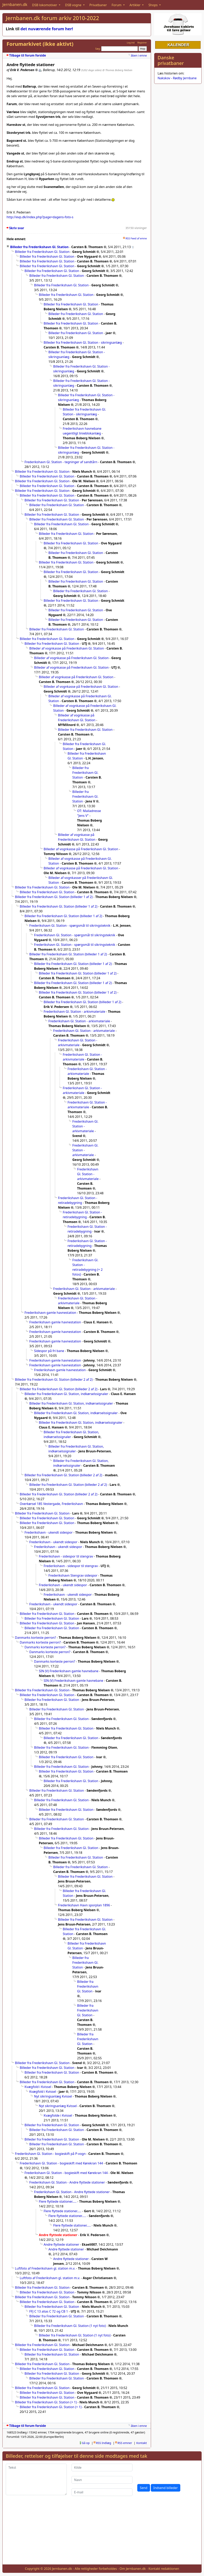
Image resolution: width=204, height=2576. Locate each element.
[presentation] (167, 2471)
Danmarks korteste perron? (35, 1637)
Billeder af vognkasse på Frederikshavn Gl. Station (66, 648)
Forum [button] (117, 5)
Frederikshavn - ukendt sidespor (49, 1532)
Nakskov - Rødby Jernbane (177, 78)
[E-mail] (102, 2492)
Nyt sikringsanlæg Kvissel (53, 2096)
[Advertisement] (102, 2533)
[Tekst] (36, 2479)
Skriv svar (16, 228)
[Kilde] (102, 2467)
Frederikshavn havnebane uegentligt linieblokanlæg (82, 430)
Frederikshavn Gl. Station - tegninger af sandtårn (61, 462)
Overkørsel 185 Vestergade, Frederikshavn (51, 1504)
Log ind (130, 42)
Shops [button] (153, 5)
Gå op (86, 2443)
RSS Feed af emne (136, 238)
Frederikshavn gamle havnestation (50, 1312)
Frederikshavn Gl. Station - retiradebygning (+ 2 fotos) (87, 1267)
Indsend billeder (165, 2488)
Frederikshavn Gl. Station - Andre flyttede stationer (67, 2182)
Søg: (98, 48)
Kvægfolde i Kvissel (58, 2115)
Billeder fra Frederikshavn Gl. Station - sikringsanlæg (83, 342)
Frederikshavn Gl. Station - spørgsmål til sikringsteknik (69, 925)
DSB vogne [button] (73, 5)
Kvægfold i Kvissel (38, 2087)
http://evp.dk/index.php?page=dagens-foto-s (40, 217)
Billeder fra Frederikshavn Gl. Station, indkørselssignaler (66, 1394)
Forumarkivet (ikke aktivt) (40, 43)
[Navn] (102, 2480)
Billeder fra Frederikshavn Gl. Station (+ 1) (46, 2402)
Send (143, 2488)
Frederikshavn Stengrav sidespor (72, 1575)
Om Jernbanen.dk (133, 2568)
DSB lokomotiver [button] (45, 5)
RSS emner (125, 2443)
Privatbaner (98, 5)
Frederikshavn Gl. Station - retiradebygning (77, 1200)
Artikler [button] (135, 5)
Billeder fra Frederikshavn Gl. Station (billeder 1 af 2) (54, 897)
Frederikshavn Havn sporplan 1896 (84, 1905)
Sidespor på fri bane (49, 1351)
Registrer (142, 42)
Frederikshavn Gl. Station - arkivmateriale (74, 1011)
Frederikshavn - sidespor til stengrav (66, 1556)
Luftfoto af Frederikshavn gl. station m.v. (45, 2268)
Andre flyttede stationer (61, 2244)
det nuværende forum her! (47, 28)
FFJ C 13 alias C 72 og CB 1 (48, 2311)
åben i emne (139, 55)
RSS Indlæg (103, 2443)
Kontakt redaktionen (163, 2568)
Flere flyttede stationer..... (57, 2201)
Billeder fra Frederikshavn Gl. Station (39, 247)
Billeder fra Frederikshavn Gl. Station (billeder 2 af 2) (54, 1379)
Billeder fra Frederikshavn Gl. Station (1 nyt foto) (70, 2326)
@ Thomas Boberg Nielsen (117, 70)
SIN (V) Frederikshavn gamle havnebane (68, 1671)
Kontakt (141, 2443)
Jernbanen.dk (14, 4)
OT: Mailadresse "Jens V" (89, 813)
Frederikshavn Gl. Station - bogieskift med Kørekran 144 (61, 2163)
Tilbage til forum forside (27, 55)
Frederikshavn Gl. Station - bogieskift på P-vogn (50, 2153)
